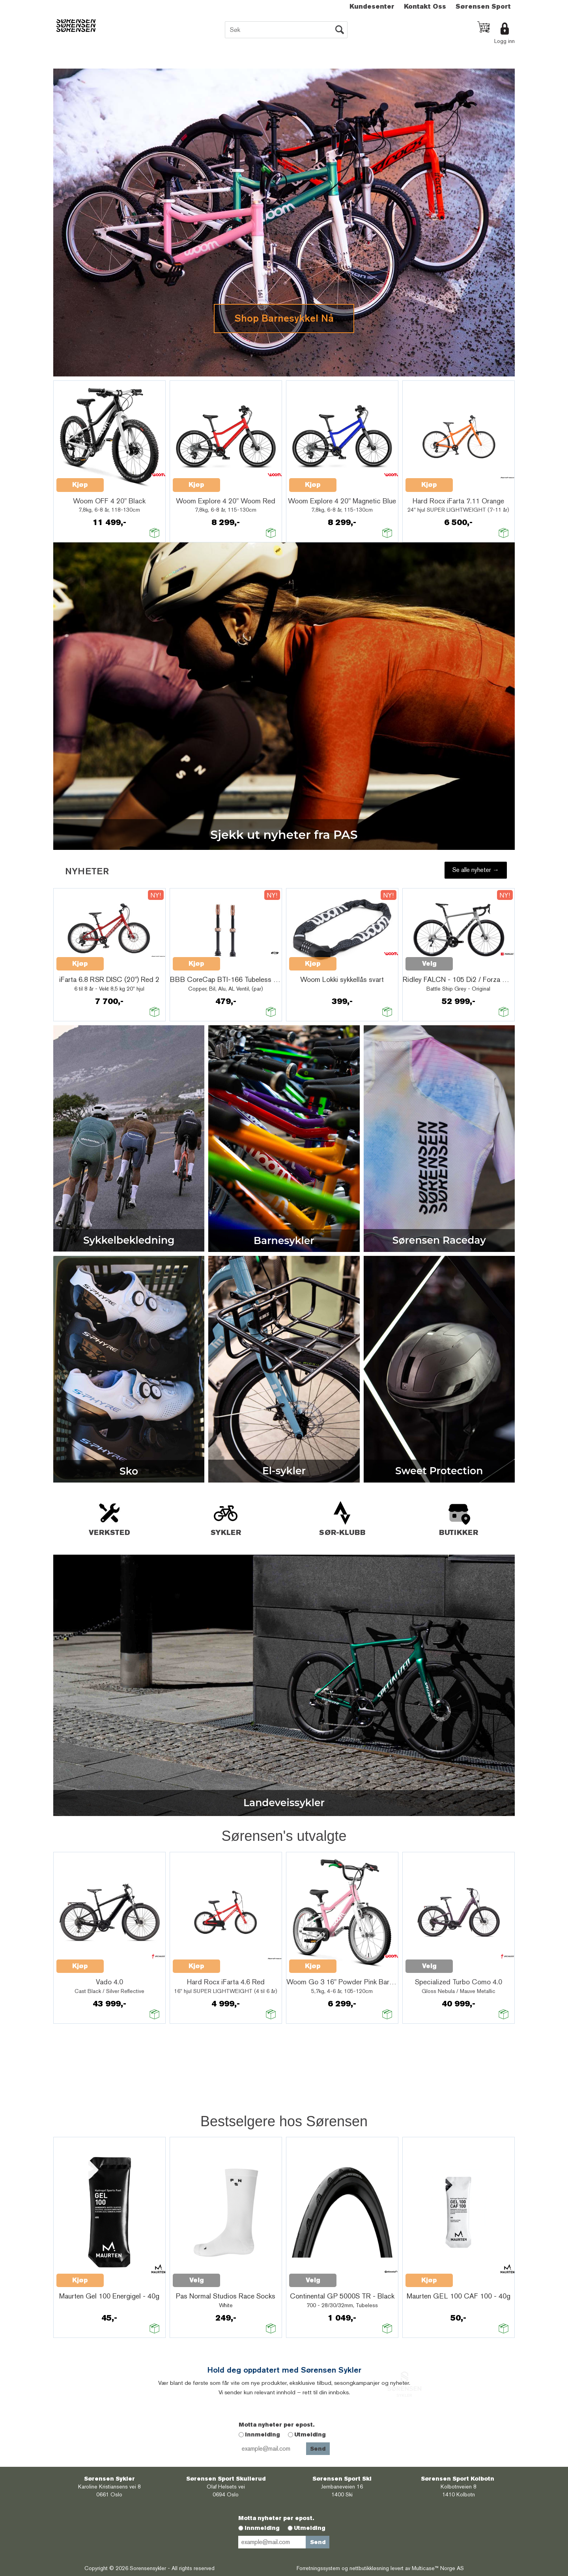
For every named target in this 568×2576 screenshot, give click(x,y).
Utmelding (310, 2434)
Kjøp (80, 484)
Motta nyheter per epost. (276, 2424)
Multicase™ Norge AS (438, 2568)
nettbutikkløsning (369, 2568)
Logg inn (504, 41)
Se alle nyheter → (475, 870)
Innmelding (262, 2434)
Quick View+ (124, 480)
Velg (429, 963)
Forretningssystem (318, 2568)
